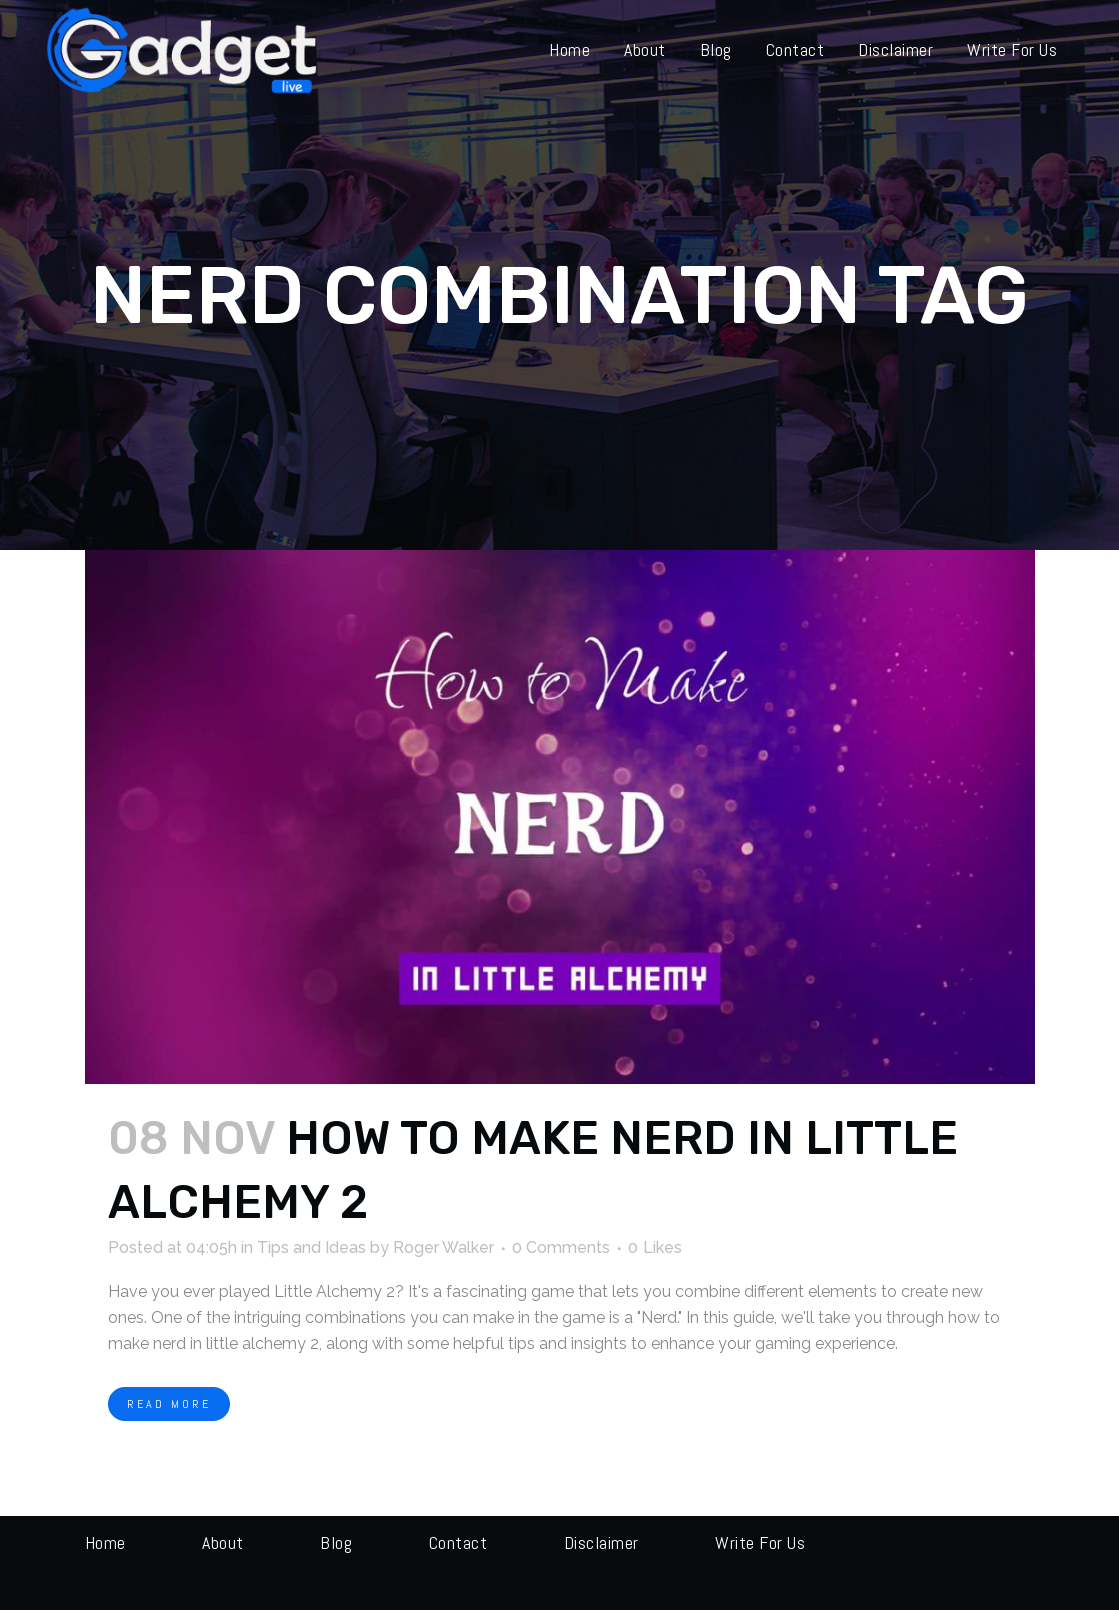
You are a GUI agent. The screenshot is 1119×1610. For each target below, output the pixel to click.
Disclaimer (601, 1542)
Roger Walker (443, 1247)
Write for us (760, 1542)
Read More (169, 1404)
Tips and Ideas (311, 1247)
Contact (458, 1542)
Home (105, 1542)
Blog (336, 1542)
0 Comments (561, 1247)
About (223, 1542)
